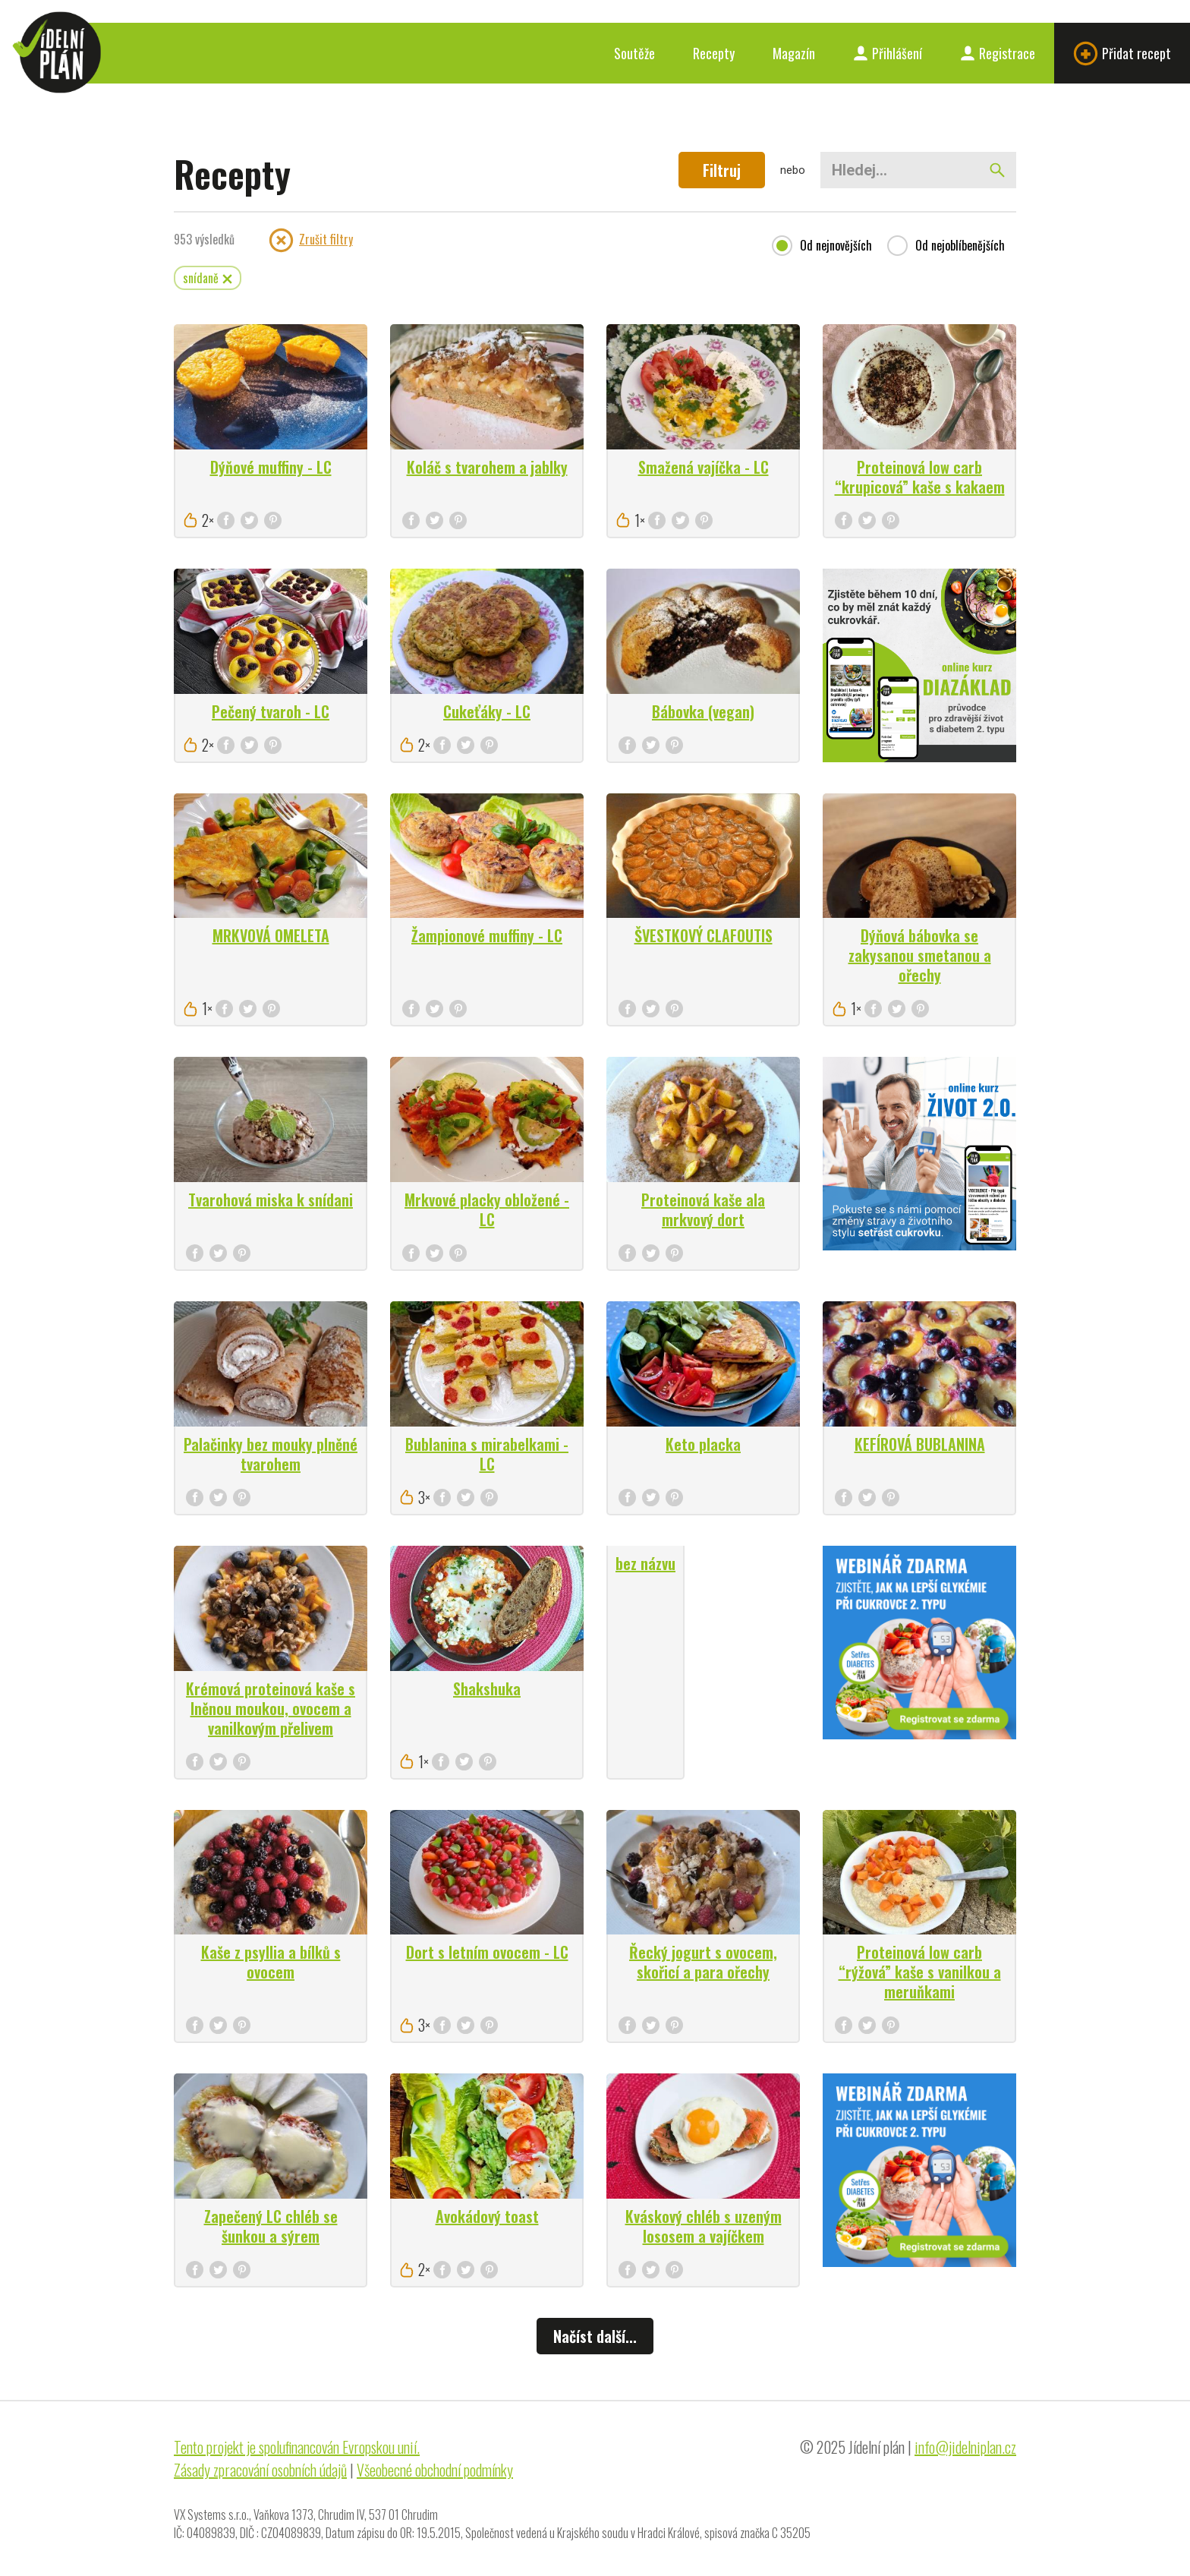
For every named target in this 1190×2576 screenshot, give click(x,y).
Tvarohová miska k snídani (270, 1199)
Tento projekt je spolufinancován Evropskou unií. (297, 2447)
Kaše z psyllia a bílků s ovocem (271, 1962)
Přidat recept (1122, 53)
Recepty (714, 53)
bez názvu (645, 1563)
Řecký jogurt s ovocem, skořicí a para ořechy (703, 1962)
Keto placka (703, 1444)
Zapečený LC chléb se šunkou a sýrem (271, 2226)
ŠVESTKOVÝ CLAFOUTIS (703, 935)
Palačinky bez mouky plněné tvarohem (270, 1454)
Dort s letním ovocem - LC (487, 1952)
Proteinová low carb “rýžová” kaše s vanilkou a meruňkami (920, 1972)
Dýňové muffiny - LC (271, 467)
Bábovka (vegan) (703, 711)
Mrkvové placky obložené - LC (487, 1209)
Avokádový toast (487, 2216)
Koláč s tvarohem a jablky (487, 467)
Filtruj (722, 170)
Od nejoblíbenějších (960, 245)
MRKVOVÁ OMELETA (270, 935)
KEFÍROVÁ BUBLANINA (920, 1444)
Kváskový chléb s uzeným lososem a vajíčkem (703, 2226)
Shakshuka (487, 1688)
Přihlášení (887, 53)
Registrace (997, 53)
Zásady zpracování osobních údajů (260, 2469)
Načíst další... (595, 2336)
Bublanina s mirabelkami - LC (486, 1454)
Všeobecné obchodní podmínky (435, 2469)
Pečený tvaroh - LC (270, 711)
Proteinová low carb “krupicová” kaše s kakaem (920, 477)
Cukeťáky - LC (486, 711)
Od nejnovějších (836, 245)
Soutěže (634, 53)
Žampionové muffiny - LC (486, 935)
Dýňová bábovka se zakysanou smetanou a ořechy (919, 955)
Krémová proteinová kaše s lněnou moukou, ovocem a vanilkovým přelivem (270, 1708)
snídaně (207, 278)
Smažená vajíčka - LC (703, 467)
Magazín (794, 53)
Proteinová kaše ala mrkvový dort (703, 1209)
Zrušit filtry (311, 240)
